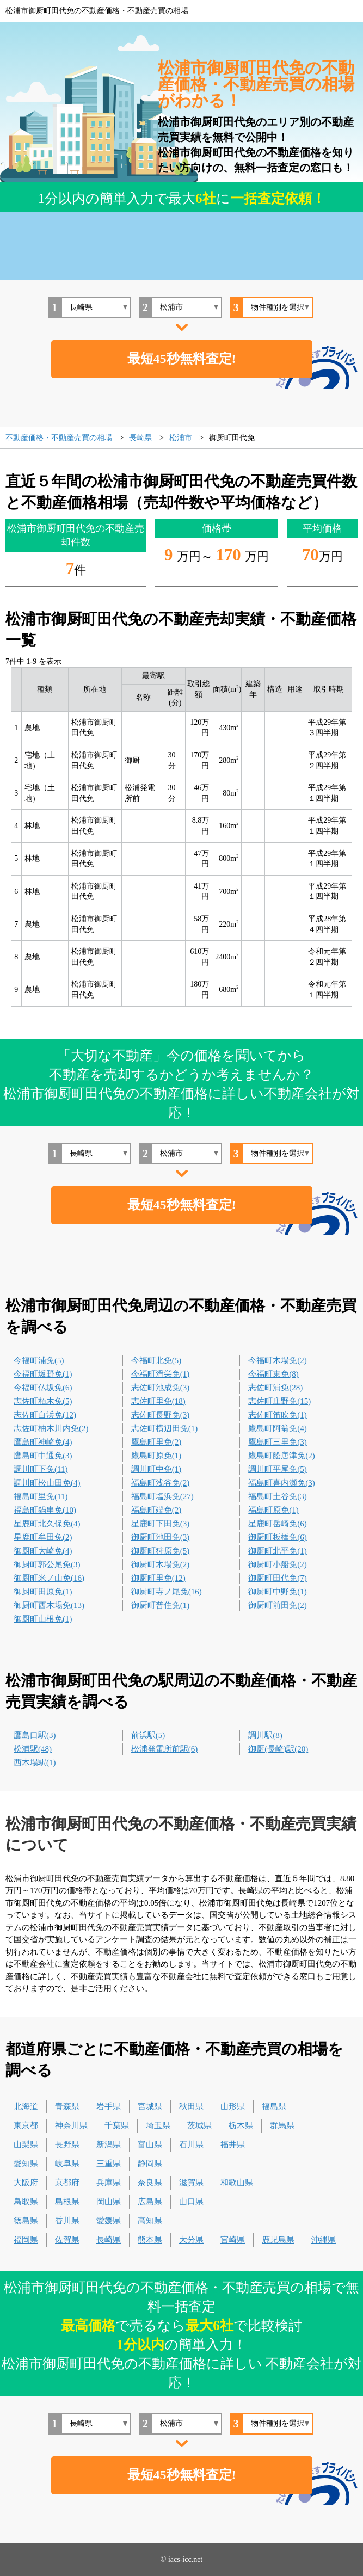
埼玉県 (158, 2125)
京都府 (67, 2182)
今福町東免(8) (273, 1374)
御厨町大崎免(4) (43, 1550)
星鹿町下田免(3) (160, 1523)
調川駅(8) (265, 1735)
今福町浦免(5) (39, 1360)
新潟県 (108, 2144)
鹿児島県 (278, 2239)
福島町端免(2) (156, 1510)
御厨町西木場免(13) (49, 1605)
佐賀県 (67, 2239)
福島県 (274, 2106)
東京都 (26, 2125)
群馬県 (282, 2125)
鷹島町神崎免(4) (43, 1442)
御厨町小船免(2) (277, 1564)
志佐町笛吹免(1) (277, 1414)
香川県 (67, 2220)
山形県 (232, 2106)
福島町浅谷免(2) (160, 1482)
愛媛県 (108, 2220)
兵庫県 (108, 2182)
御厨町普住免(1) (160, 1605)
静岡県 (150, 2163)
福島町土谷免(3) (277, 1496)
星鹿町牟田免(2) (43, 1537)
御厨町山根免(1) (43, 1618)
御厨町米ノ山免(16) (49, 1578)
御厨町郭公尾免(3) (47, 1564)
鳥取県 (26, 2201)
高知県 (150, 2220)
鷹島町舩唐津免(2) (281, 1455)
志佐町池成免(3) (160, 1387)
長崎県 (108, 2239)
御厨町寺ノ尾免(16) (166, 1591)
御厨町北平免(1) (277, 1550)
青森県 (67, 2106)
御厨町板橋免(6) (277, 1537)
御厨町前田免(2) (277, 1605)
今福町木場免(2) (277, 1360)
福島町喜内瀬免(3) (281, 1482)
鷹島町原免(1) (156, 1455)
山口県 (191, 2201)
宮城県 (150, 2106)
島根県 (67, 2201)
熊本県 (150, 2239)
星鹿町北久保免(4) (47, 1523)
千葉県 (116, 2125)
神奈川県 (71, 2125)
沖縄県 (323, 2239)
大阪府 (26, 2182)
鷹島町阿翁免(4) (277, 1428)
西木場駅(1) (35, 1762)
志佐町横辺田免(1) (164, 1428)
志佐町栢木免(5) (43, 1401)
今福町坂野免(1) (43, 1374)
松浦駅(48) (33, 1749)
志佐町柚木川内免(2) (51, 1428)
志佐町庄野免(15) (279, 1401)
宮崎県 (232, 2239)
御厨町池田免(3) (160, 1537)
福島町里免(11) (40, 1496)
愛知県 (26, 2163)
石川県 (191, 2144)
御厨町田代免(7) (277, 1578)
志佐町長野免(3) (160, 1414)
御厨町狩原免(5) (160, 1550)
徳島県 (26, 2220)
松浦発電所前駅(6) (164, 1749)
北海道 (26, 2106)
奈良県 (150, 2182)
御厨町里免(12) (158, 1578)
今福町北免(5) (156, 1360)
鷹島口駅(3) (35, 1735)
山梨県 (26, 2144)
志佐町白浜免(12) (45, 1414)
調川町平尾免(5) (277, 1469)
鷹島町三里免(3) (277, 1442)
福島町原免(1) (273, 1510)
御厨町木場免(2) (160, 1564)
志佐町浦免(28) (275, 1387)
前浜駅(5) (148, 1735)
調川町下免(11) (40, 1469)
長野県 (67, 2144)
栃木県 (241, 2125)
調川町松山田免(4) (47, 1482)
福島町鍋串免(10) (45, 1510)
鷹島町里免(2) (156, 1442)
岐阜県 (67, 2163)
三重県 (108, 2163)
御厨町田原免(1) (43, 1591)
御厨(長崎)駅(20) (278, 1749)
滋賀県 (191, 2182)
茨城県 (199, 2125)
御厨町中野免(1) (277, 1591)
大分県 (191, 2239)
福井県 (232, 2144)
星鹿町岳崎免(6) (277, 1523)
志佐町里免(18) (158, 1401)
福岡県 (26, 2239)
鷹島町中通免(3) (43, 1455)
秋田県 (191, 2106)
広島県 (150, 2201)
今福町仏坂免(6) (43, 1387)
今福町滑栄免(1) (160, 1374)
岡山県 (108, 2201)
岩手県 (108, 2106)
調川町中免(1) (156, 1469)
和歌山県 (236, 2182)
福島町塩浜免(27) (162, 1496)
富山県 (150, 2144)
